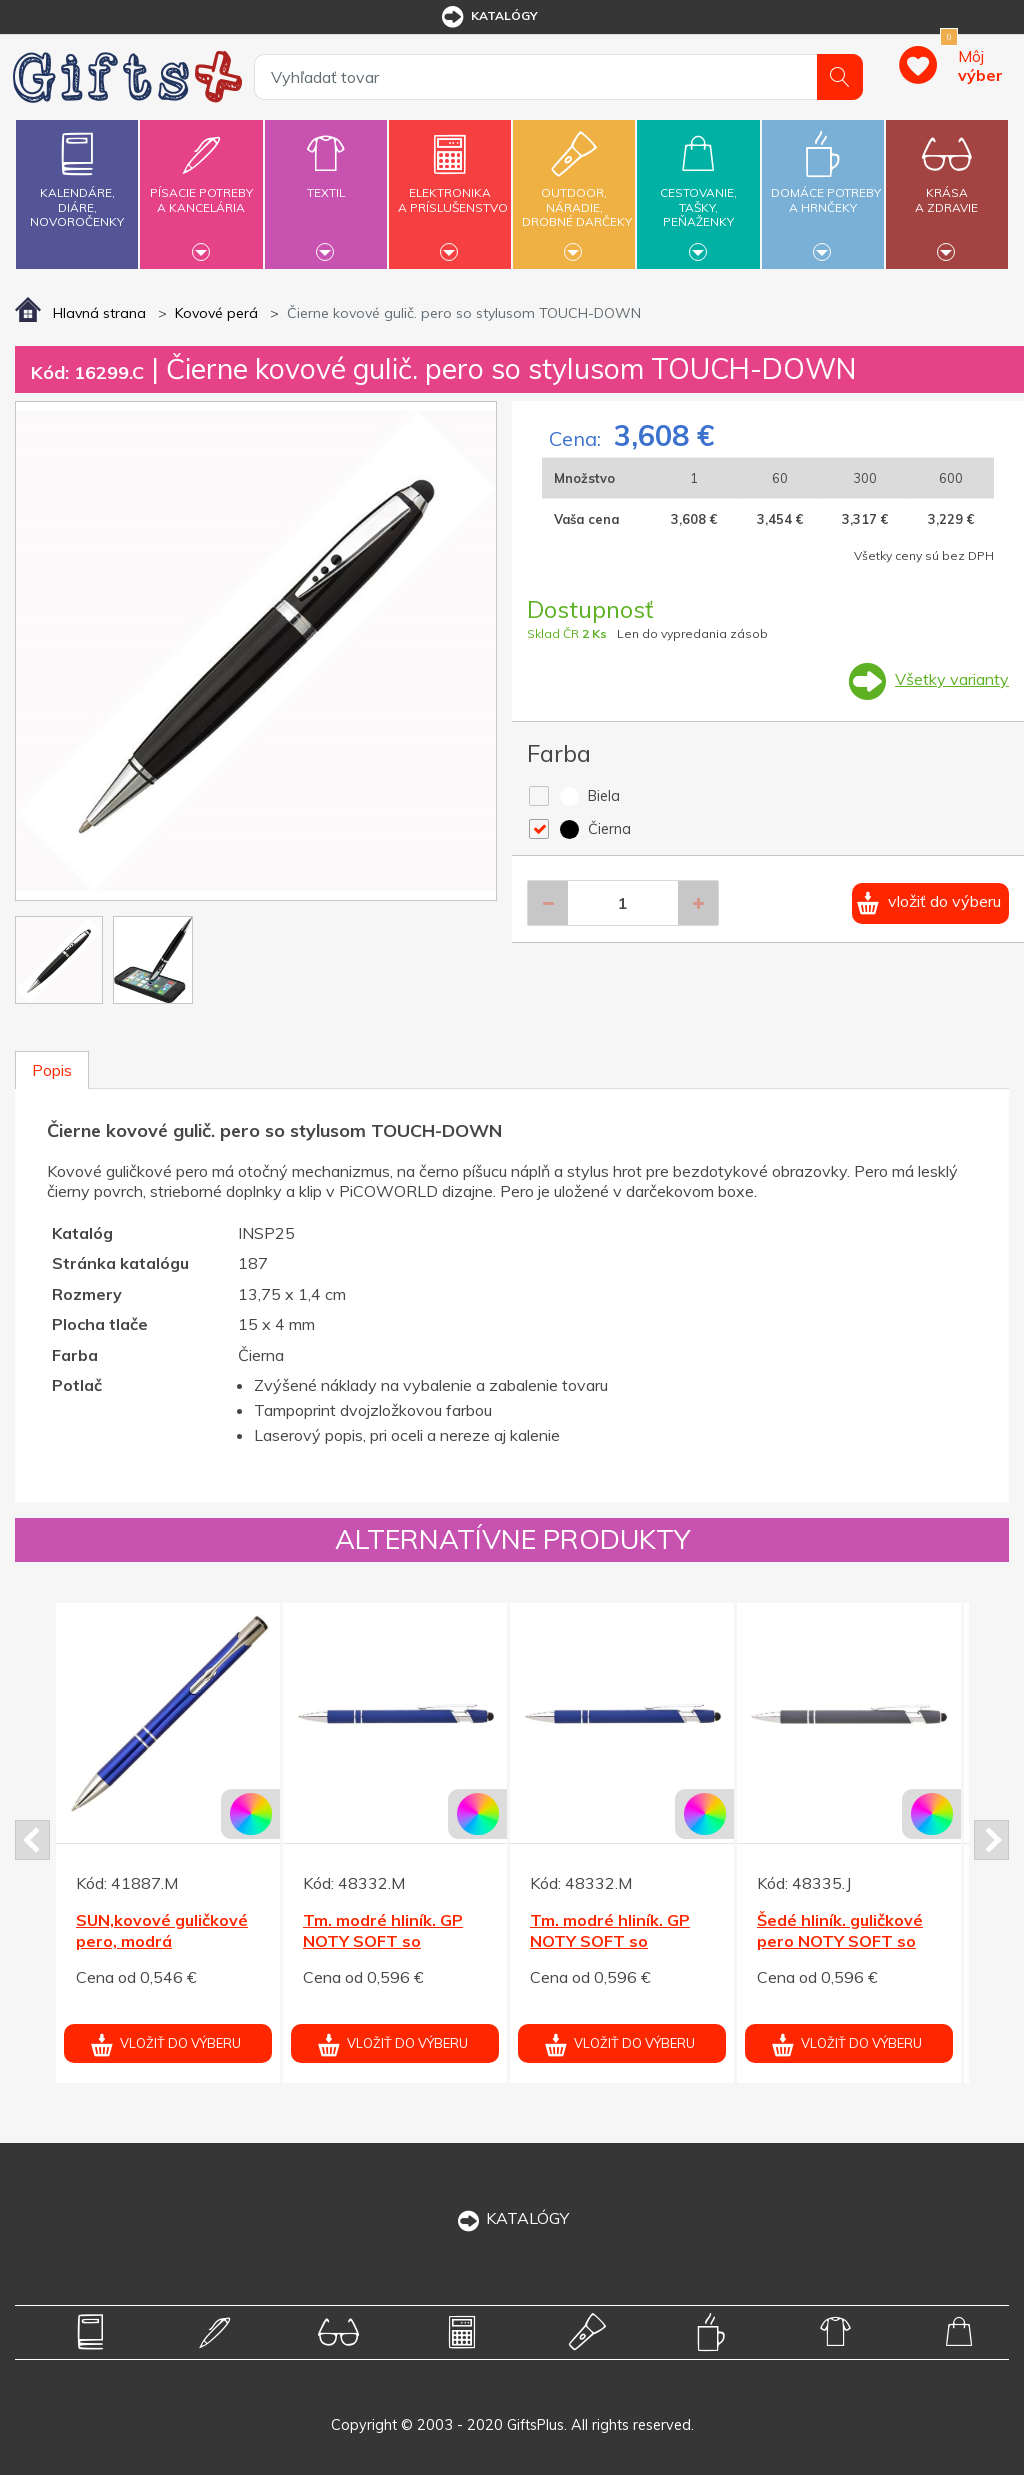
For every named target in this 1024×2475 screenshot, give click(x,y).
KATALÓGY (512, 2218)
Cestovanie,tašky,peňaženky (698, 191)
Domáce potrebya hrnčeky (826, 188)
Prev (32, 1840)
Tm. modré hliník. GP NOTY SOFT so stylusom (383, 1941)
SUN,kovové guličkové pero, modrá (162, 1930)
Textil (326, 181)
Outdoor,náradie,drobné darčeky (577, 191)
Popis (52, 1070)
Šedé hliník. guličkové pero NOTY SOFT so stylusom (840, 1941)
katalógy (488, 17)
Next (991, 1840)
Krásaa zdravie (947, 188)
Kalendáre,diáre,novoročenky (77, 175)
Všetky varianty (952, 679)
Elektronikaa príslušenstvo (453, 188)
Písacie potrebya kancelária (201, 188)
